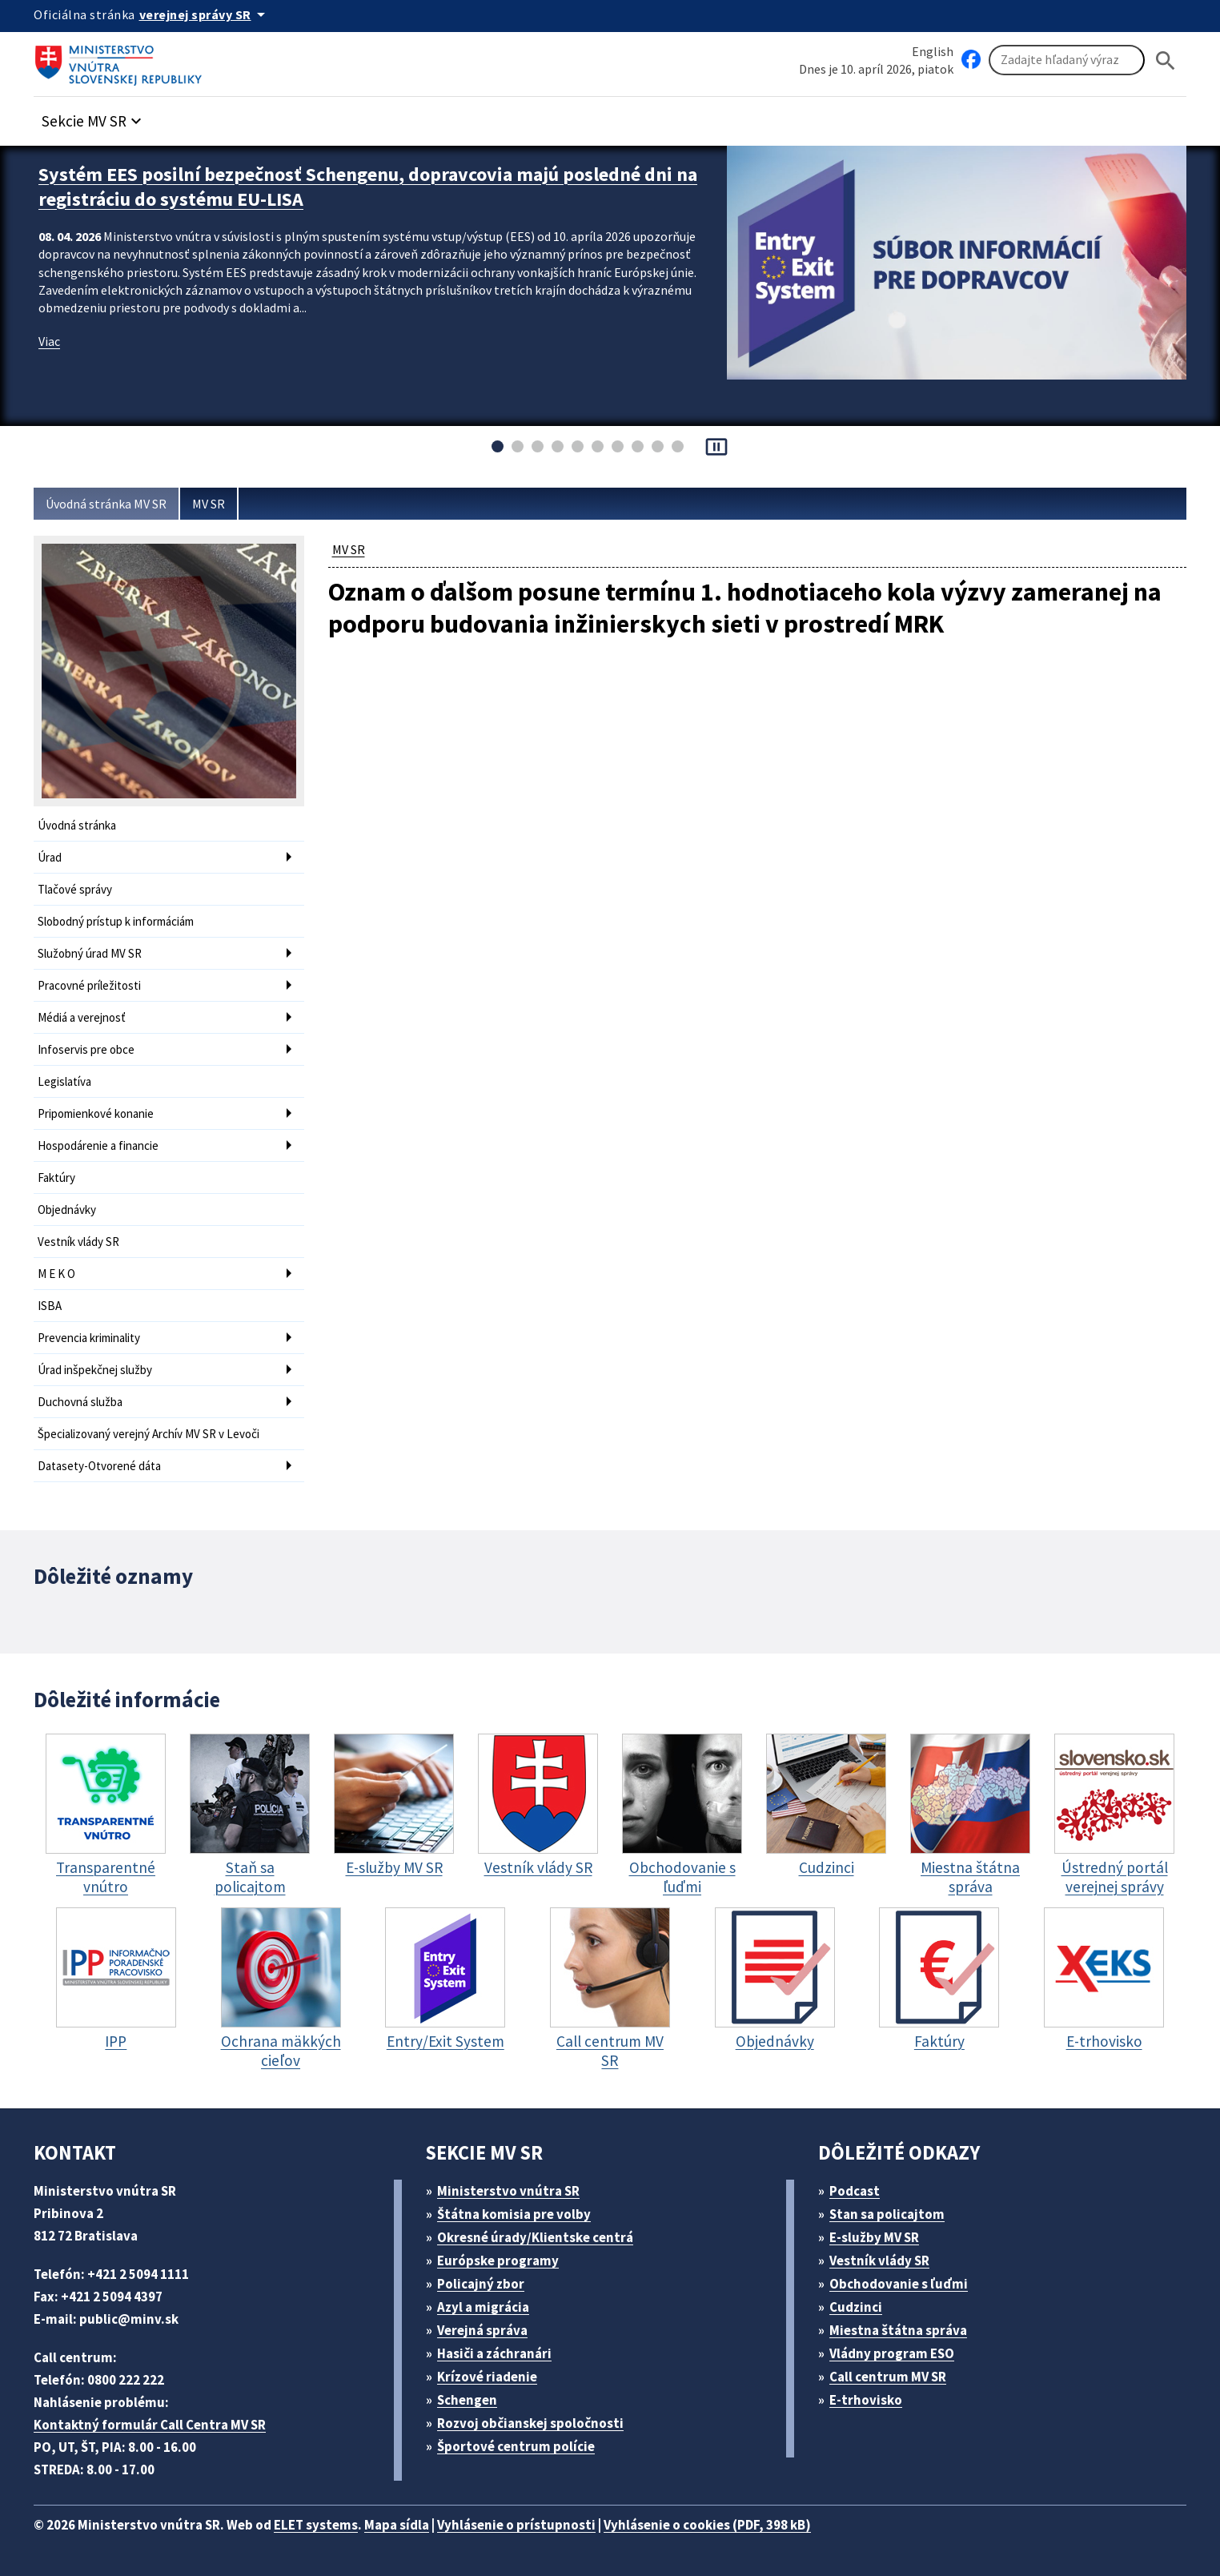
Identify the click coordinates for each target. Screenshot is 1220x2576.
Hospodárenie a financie (98, 1145)
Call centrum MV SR (887, 2376)
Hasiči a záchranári (494, 2353)
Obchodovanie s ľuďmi (898, 2284)
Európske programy (498, 2260)
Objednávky (67, 1209)
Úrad (50, 857)
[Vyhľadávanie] (1067, 60)
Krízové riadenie (487, 2376)
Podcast (854, 2191)
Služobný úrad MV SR (90, 953)
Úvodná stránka (77, 825)
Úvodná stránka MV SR (106, 504)
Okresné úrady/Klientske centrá (535, 2237)
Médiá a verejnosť (82, 1017)
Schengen (467, 2400)
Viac (49, 341)
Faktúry (56, 1177)
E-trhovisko (865, 2400)
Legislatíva (64, 1081)
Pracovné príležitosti (89, 985)
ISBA (50, 1305)
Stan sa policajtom (887, 2214)
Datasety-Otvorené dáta (99, 1465)
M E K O (56, 1273)
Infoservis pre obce (86, 1049)
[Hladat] (1165, 60)
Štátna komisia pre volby (514, 2214)
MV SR (208, 504)
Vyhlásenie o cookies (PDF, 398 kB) (707, 2525)
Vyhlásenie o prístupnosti (516, 2525)
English (932, 51)
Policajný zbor (480, 2284)
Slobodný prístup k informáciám (116, 921)
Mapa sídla (396, 2525)
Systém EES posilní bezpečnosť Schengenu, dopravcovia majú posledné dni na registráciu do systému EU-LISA (367, 186)
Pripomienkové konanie (96, 1113)
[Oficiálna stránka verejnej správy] (205, 14)
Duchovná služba (80, 1401)
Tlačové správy (75, 889)
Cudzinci (855, 2307)
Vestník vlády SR (78, 1241)
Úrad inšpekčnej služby (95, 1369)
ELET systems (316, 2525)
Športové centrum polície (516, 2446)
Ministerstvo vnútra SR (508, 2191)
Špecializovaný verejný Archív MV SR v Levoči (148, 1433)
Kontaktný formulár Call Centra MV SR (150, 2424)
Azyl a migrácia (483, 2307)
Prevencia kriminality (89, 1337)
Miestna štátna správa (898, 2330)
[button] (93, 116)
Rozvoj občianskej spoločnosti (530, 2423)
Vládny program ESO (891, 2353)
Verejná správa (482, 2330)
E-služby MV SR (874, 2237)
